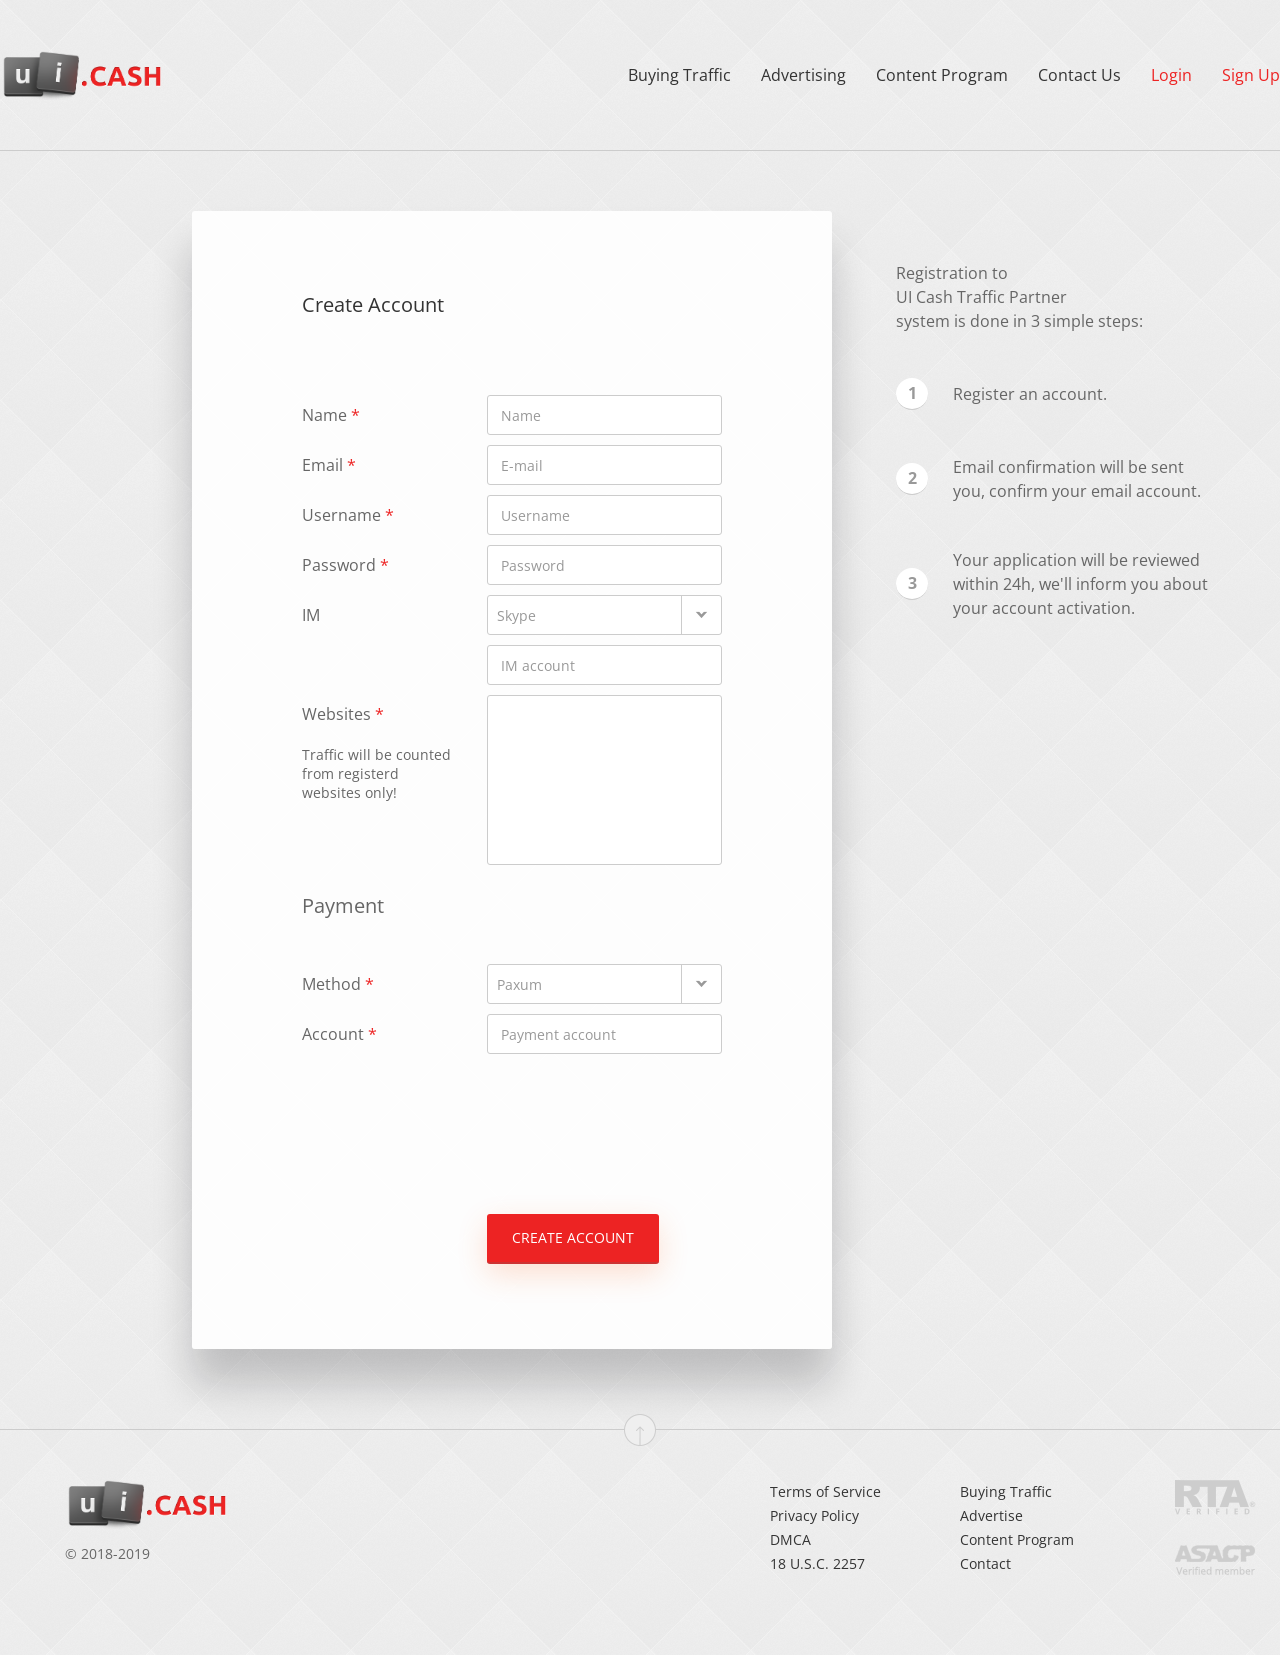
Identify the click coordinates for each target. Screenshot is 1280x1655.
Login (1171, 75)
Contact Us (1079, 75)
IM (311, 615)
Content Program (942, 75)
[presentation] (454, 1120)
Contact (985, 1563)
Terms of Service (825, 1491)
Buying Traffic (679, 75)
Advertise (991, 1515)
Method (338, 984)
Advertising (803, 75)
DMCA (790, 1539)
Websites (377, 752)
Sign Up (1251, 75)
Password (345, 565)
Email (329, 465)
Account (339, 1034)
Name (331, 415)
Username (348, 515)
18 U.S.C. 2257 (817, 1563)
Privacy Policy (814, 1515)
